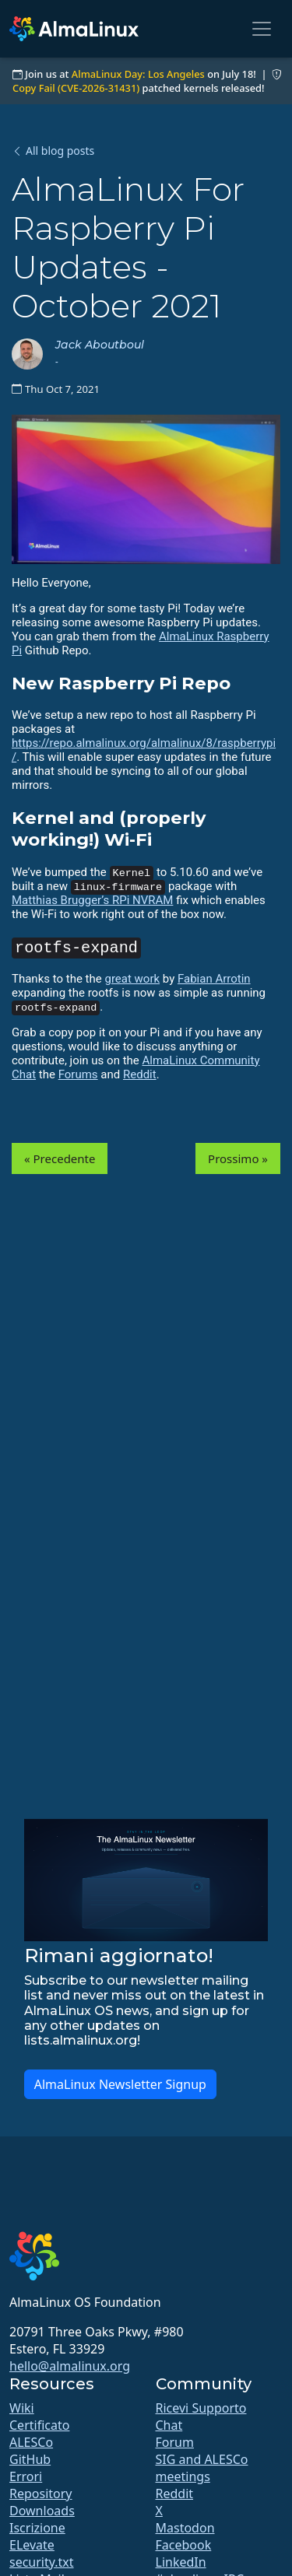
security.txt (41, 2562)
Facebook (184, 2544)
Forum (175, 2442)
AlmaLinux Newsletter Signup (120, 2084)
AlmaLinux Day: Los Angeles (138, 74)
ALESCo (31, 2442)
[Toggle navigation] (262, 29)
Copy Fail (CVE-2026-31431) (75, 88)
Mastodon (185, 2527)
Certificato (39, 2425)
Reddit (140, 1074)
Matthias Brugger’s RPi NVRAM (92, 900)
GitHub (30, 2459)
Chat (169, 2425)
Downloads (42, 2510)
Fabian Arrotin (214, 979)
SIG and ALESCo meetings (202, 2468)
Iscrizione (37, 2527)
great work (132, 979)
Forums (78, 1074)
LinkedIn (181, 2562)
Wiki (21, 2408)
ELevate (32, 2544)
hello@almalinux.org (69, 2365)
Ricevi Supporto (201, 2408)
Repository (40, 2493)
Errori (25, 2476)
